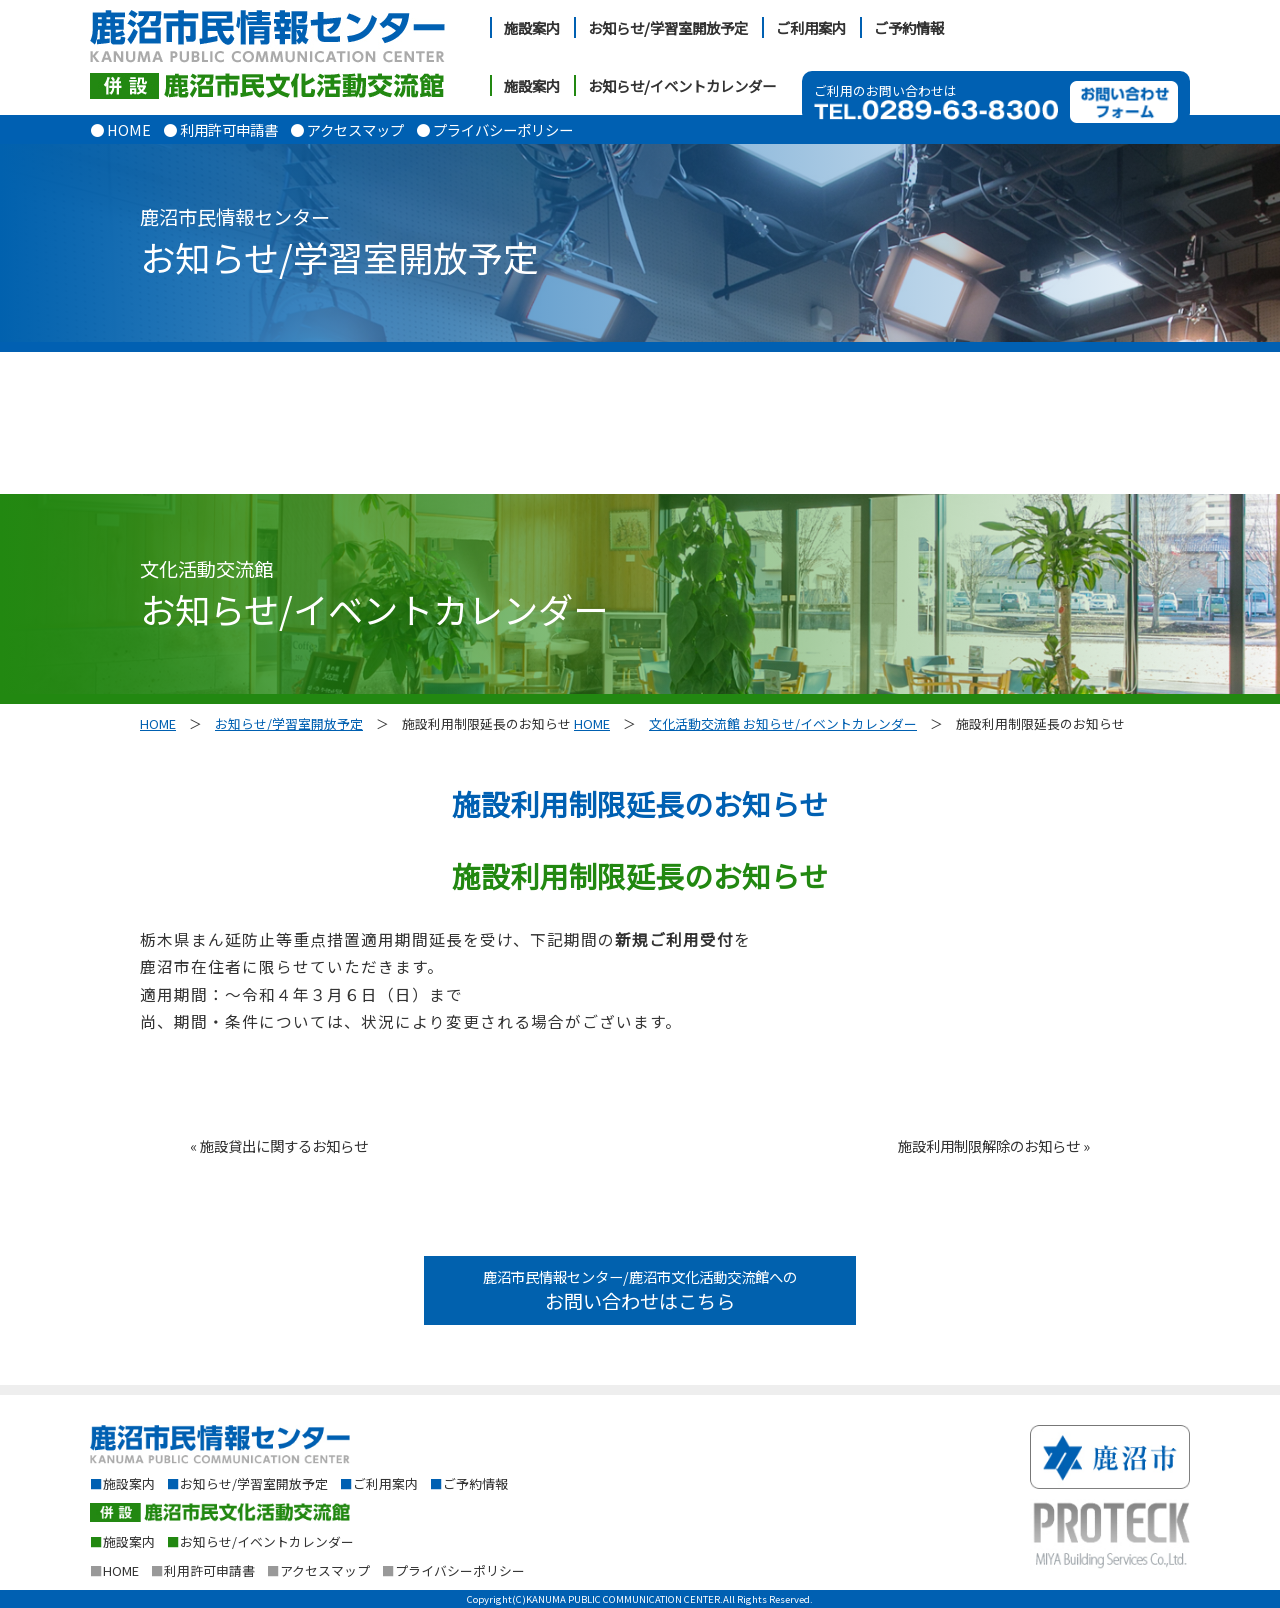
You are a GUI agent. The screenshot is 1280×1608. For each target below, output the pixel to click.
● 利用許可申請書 (220, 129)
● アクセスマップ (347, 129)
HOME (158, 723)
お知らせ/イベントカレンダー (682, 85)
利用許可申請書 (203, 1570)
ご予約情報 (909, 27)
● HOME (120, 129)
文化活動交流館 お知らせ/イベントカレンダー (783, 723)
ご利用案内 (811, 27)
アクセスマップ (318, 1570)
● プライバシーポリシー (494, 129)
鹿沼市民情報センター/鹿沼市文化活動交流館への (640, 1290)
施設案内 (532, 27)
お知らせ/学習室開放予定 (668, 27)
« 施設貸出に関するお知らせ (279, 1145)
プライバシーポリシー (453, 1570)
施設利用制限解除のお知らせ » (994, 1145)
